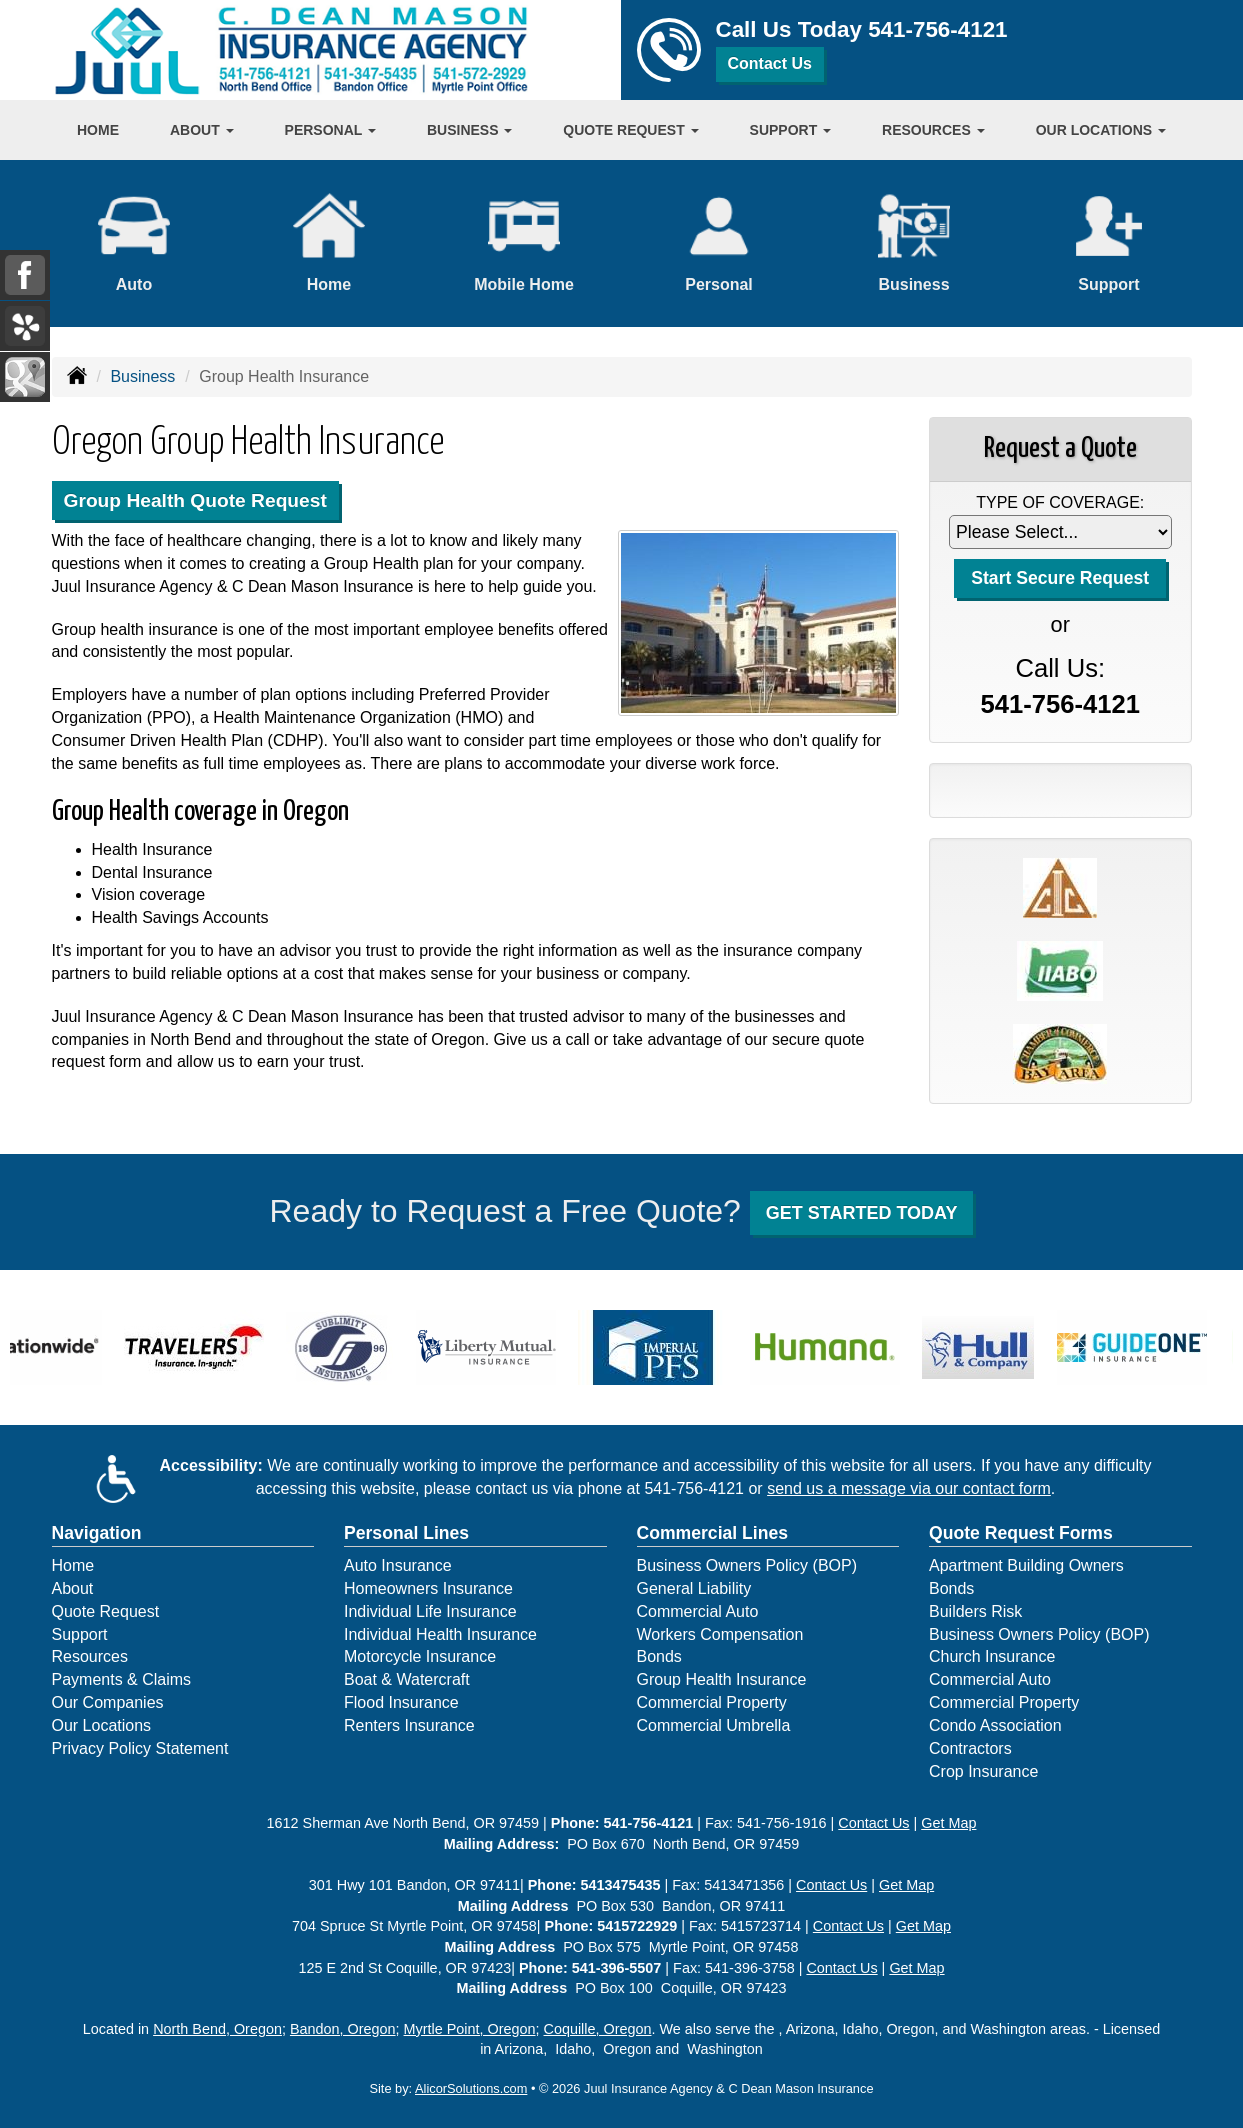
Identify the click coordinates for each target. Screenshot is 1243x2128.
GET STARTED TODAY (862, 1213)
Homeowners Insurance (428, 1588)
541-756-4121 (937, 29)
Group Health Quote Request (195, 500)
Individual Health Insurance (440, 1634)
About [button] (202, 130)
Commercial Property (712, 1702)
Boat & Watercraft (407, 1679)
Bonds (659, 1656)
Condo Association (995, 1725)
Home (98, 130)
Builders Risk (975, 1611)
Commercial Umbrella (714, 1725)
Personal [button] (330, 130)
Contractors (970, 1748)
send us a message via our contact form (909, 1488)
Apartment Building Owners (1026, 1565)
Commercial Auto (698, 1611)
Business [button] (469, 130)
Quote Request (106, 1611)
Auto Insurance (398, 1565)
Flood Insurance (401, 1702)
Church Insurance (992, 1656)
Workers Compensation (720, 1634)
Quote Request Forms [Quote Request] (1021, 1533)
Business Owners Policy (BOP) (747, 1565)
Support (80, 1634)
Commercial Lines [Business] (713, 1533)
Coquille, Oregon (598, 2029)
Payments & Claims (122, 1679)
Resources (90, 1656)
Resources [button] (933, 130)
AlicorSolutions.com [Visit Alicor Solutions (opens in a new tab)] (471, 2088)
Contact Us (770, 63)
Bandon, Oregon (343, 2029)
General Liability (694, 1588)
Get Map (948, 1823)
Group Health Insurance (722, 1679)
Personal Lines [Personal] (406, 1533)
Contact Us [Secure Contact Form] (873, 1823)
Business (142, 376)
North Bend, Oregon (217, 2029)
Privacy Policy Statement (140, 1748)
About (73, 1588)
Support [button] (791, 130)
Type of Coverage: (1060, 502)
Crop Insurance (983, 1771)
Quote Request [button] (630, 130)
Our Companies (108, 1702)
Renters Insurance (409, 1725)
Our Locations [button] (1101, 130)
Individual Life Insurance (430, 1611)
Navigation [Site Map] (97, 1533)
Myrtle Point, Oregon (470, 2029)
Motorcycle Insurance (420, 1656)
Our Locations (102, 1725)
